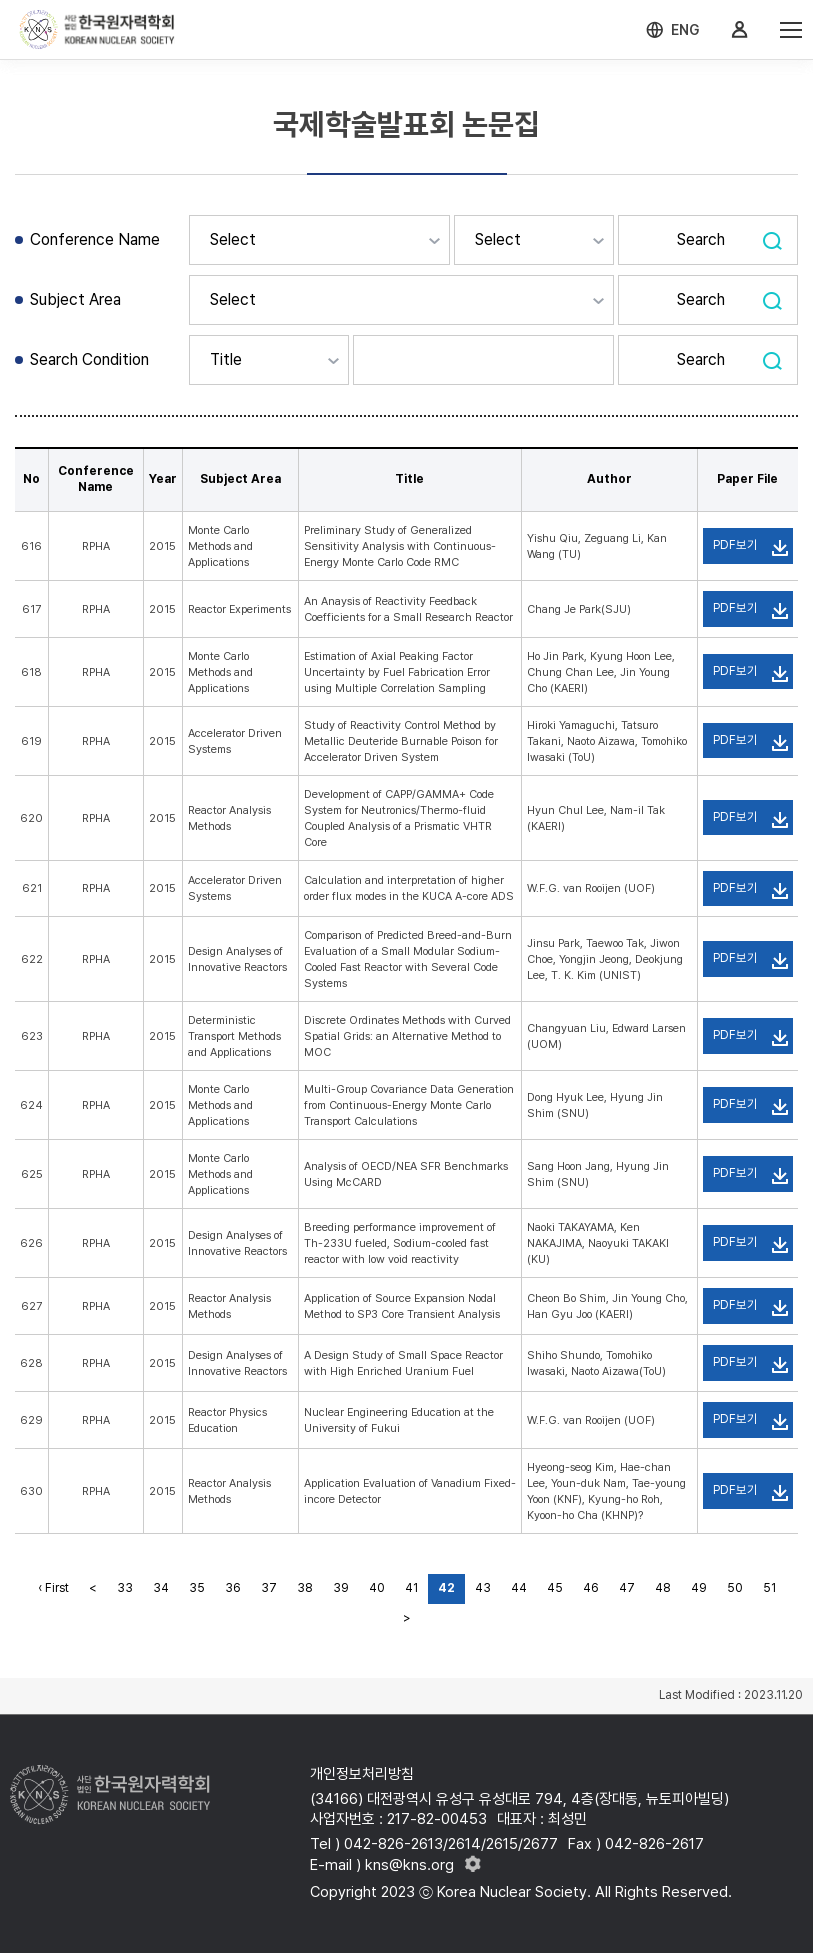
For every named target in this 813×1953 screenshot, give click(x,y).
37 (269, 1588)
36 (233, 1588)
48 (663, 1588)
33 (125, 1588)
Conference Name (95, 239)
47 (627, 1588)
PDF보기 (735, 545)
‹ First (53, 1588)
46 (591, 1588)
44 (519, 1588)
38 (305, 1588)
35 (197, 1588)
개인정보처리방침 (362, 1774)
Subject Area (75, 299)
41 (411, 1588)
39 (341, 1588)
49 (699, 1588)
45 (555, 1588)
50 (735, 1588)
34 (161, 1588)
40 (377, 1588)
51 (769, 1588)
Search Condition (89, 359)
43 (483, 1588)
